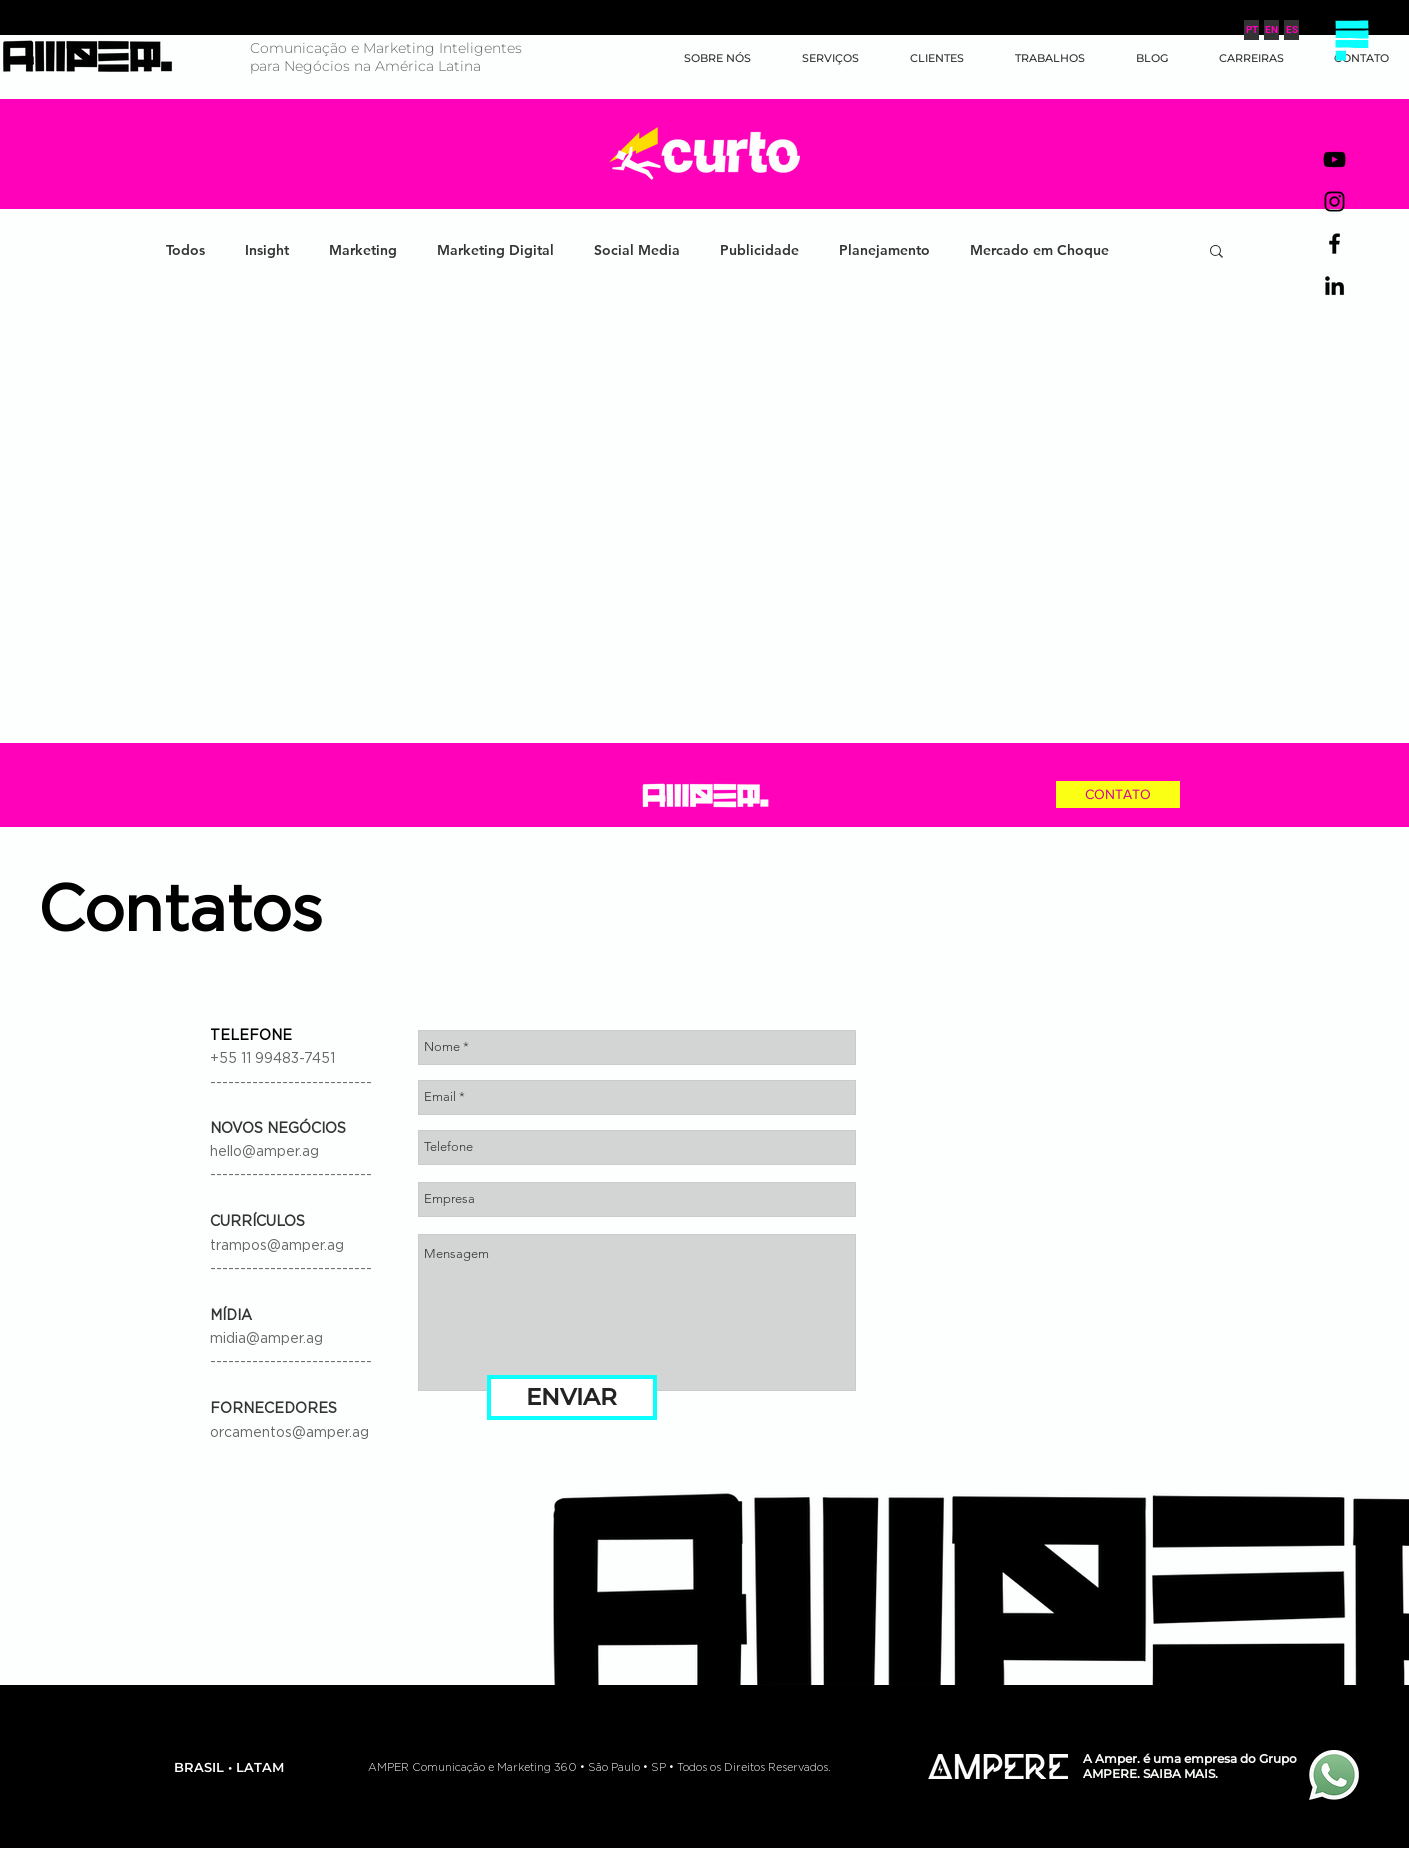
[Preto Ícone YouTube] (1334, 159)
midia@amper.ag (266, 1339)
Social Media (637, 250)
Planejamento (884, 250)
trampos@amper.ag (277, 1246)
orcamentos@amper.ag (289, 1433)
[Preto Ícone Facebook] (1334, 243)
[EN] (1271, 30)
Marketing (363, 250)
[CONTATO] (1118, 794)
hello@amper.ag (264, 1152)
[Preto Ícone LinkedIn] (1334, 285)
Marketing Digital (495, 250)
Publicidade (759, 250)
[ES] (1291, 30)
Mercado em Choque (1039, 250)
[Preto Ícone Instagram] (1334, 201)
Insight (267, 250)
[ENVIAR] (572, 1397)
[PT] (1251, 30)
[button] (1351, 40)
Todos (185, 250)
